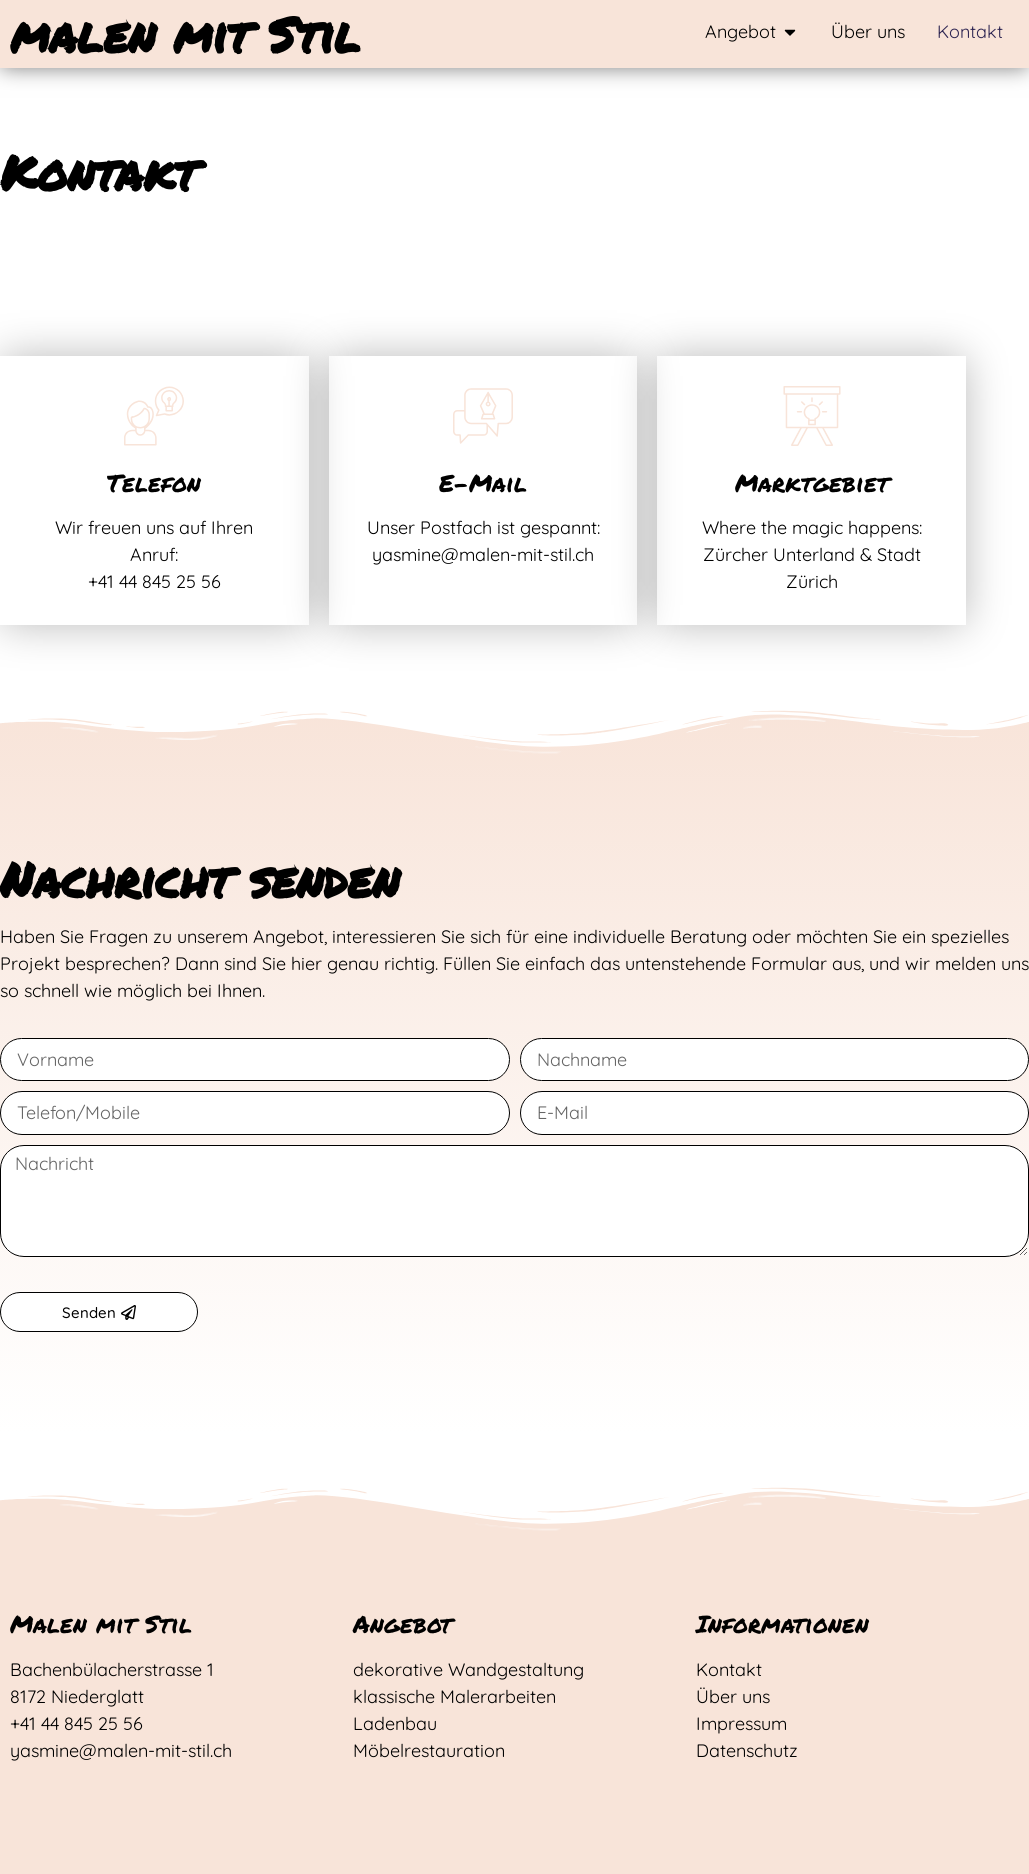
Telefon (154, 482)
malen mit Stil (185, 34)
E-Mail (483, 482)
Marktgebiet (812, 482)
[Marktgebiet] (812, 416)
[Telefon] (154, 416)
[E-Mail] (483, 416)
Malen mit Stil (101, 1623)
